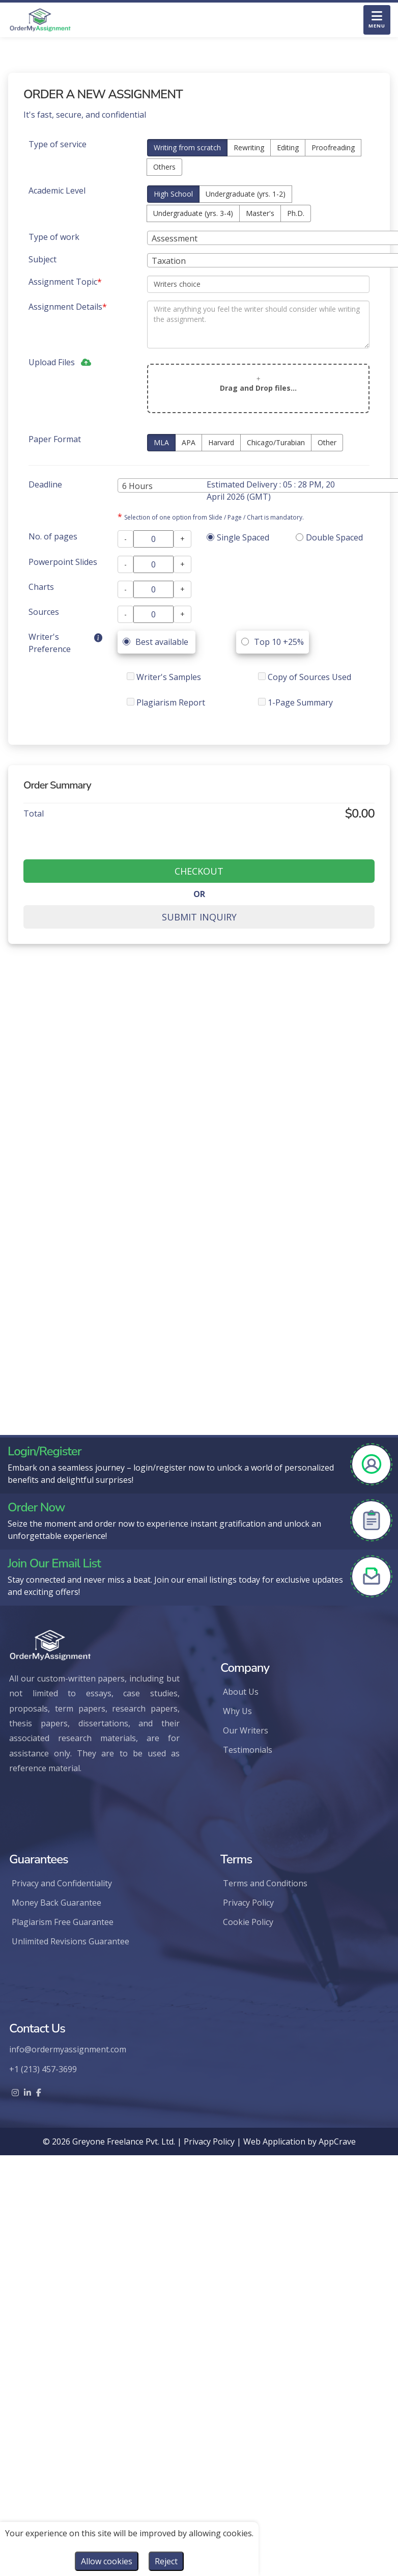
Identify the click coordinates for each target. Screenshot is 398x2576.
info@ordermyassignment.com (67, 2049)
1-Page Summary (295, 702)
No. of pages (53, 536)
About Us (241, 1691)
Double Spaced (329, 537)
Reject (166, 2561)
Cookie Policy (248, 1922)
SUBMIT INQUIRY (199, 917)
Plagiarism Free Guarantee (62, 1922)
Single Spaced (238, 537)
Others (164, 167)
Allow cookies (106, 2561)
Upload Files (54, 362)
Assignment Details (68, 306)
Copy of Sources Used (304, 677)
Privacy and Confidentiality (62, 1883)
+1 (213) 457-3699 (43, 2069)
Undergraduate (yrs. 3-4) (193, 213)
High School (173, 194)
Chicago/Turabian (276, 442)
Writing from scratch (187, 147)
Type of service (58, 144)
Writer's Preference (50, 643)
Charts (41, 586)
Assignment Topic (65, 281)
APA (188, 442)
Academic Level (57, 190)
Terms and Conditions (265, 1883)
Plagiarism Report (166, 702)
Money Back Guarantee (56, 1902)
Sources (44, 611)
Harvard (221, 442)
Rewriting (249, 147)
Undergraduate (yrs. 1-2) (246, 194)
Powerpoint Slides (63, 561)
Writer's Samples (164, 677)
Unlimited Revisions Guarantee (70, 1941)
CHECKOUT (199, 871)
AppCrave (337, 2141)
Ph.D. (295, 213)
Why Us (237, 1711)
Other (327, 442)
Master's (260, 213)
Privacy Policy (248, 1902)
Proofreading (333, 147)
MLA (161, 442)
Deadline (45, 484)
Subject (42, 259)
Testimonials (247, 1749)
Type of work (54, 236)
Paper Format (55, 439)
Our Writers (245, 1730)
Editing (288, 147)
